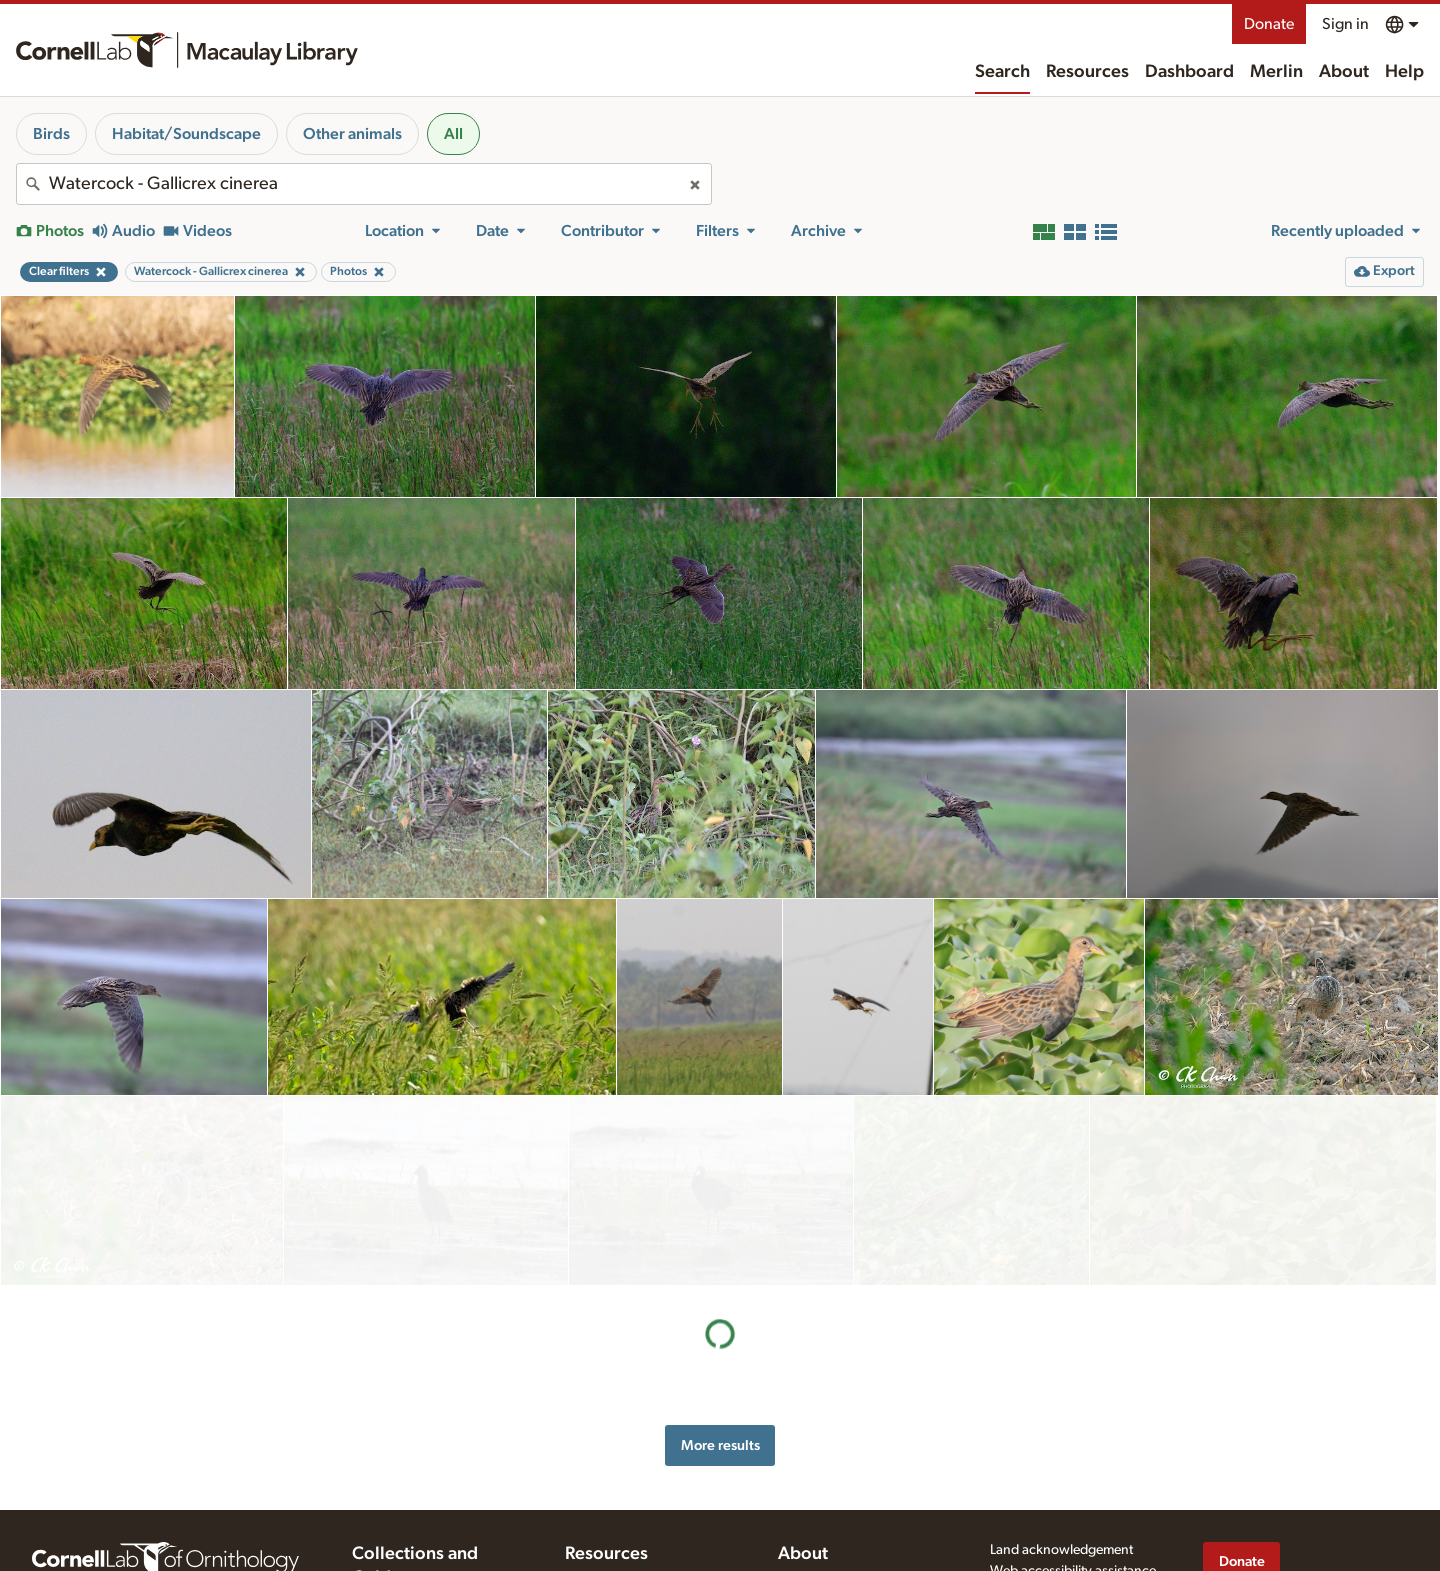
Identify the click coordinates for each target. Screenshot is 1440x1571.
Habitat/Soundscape (186, 134)
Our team (806, 1447)
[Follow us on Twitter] (1255, 1483)
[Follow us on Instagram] (1295, 1483)
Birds (51, 134)
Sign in (1345, 24)
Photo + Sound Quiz (625, 1547)
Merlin (1276, 72)
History (799, 1426)
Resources (1087, 72)
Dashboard (1189, 72)
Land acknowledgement (1061, 1394)
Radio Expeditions (405, 1488)
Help (1404, 72)
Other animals (352, 134)
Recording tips (608, 1464)
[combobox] (364, 184)
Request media (608, 1505)
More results (720, 1255)
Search (1002, 72)
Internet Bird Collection (420, 1508)
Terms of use (1027, 1456)
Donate (1269, 24)
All (453, 134)
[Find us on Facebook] (1215, 1483)
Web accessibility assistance (1073, 1415)
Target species (607, 1526)
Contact (801, 1468)
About (1344, 72)
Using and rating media (633, 1484)
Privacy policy (1031, 1436)
